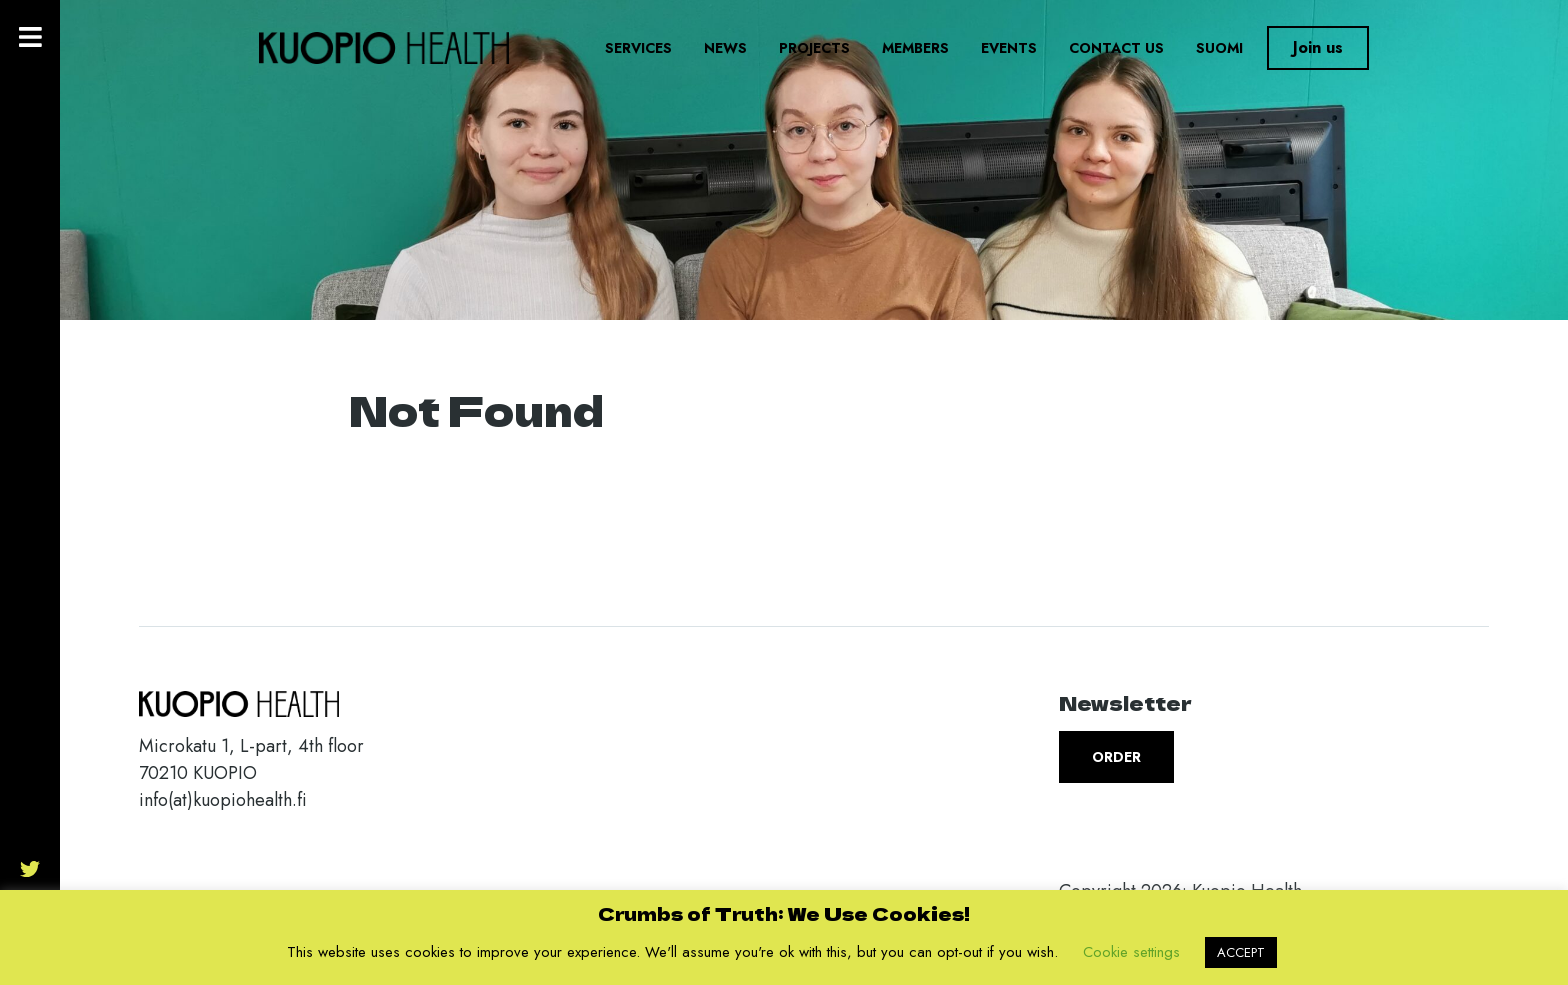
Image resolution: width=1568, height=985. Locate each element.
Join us (1318, 47)
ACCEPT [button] (1241, 952)
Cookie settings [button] (1131, 952)
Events (1009, 48)
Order (1116, 757)
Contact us (1116, 48)
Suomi (1219, 48)
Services (638, 48)
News (725, 48)
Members (915, 48)
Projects (814, 48)
